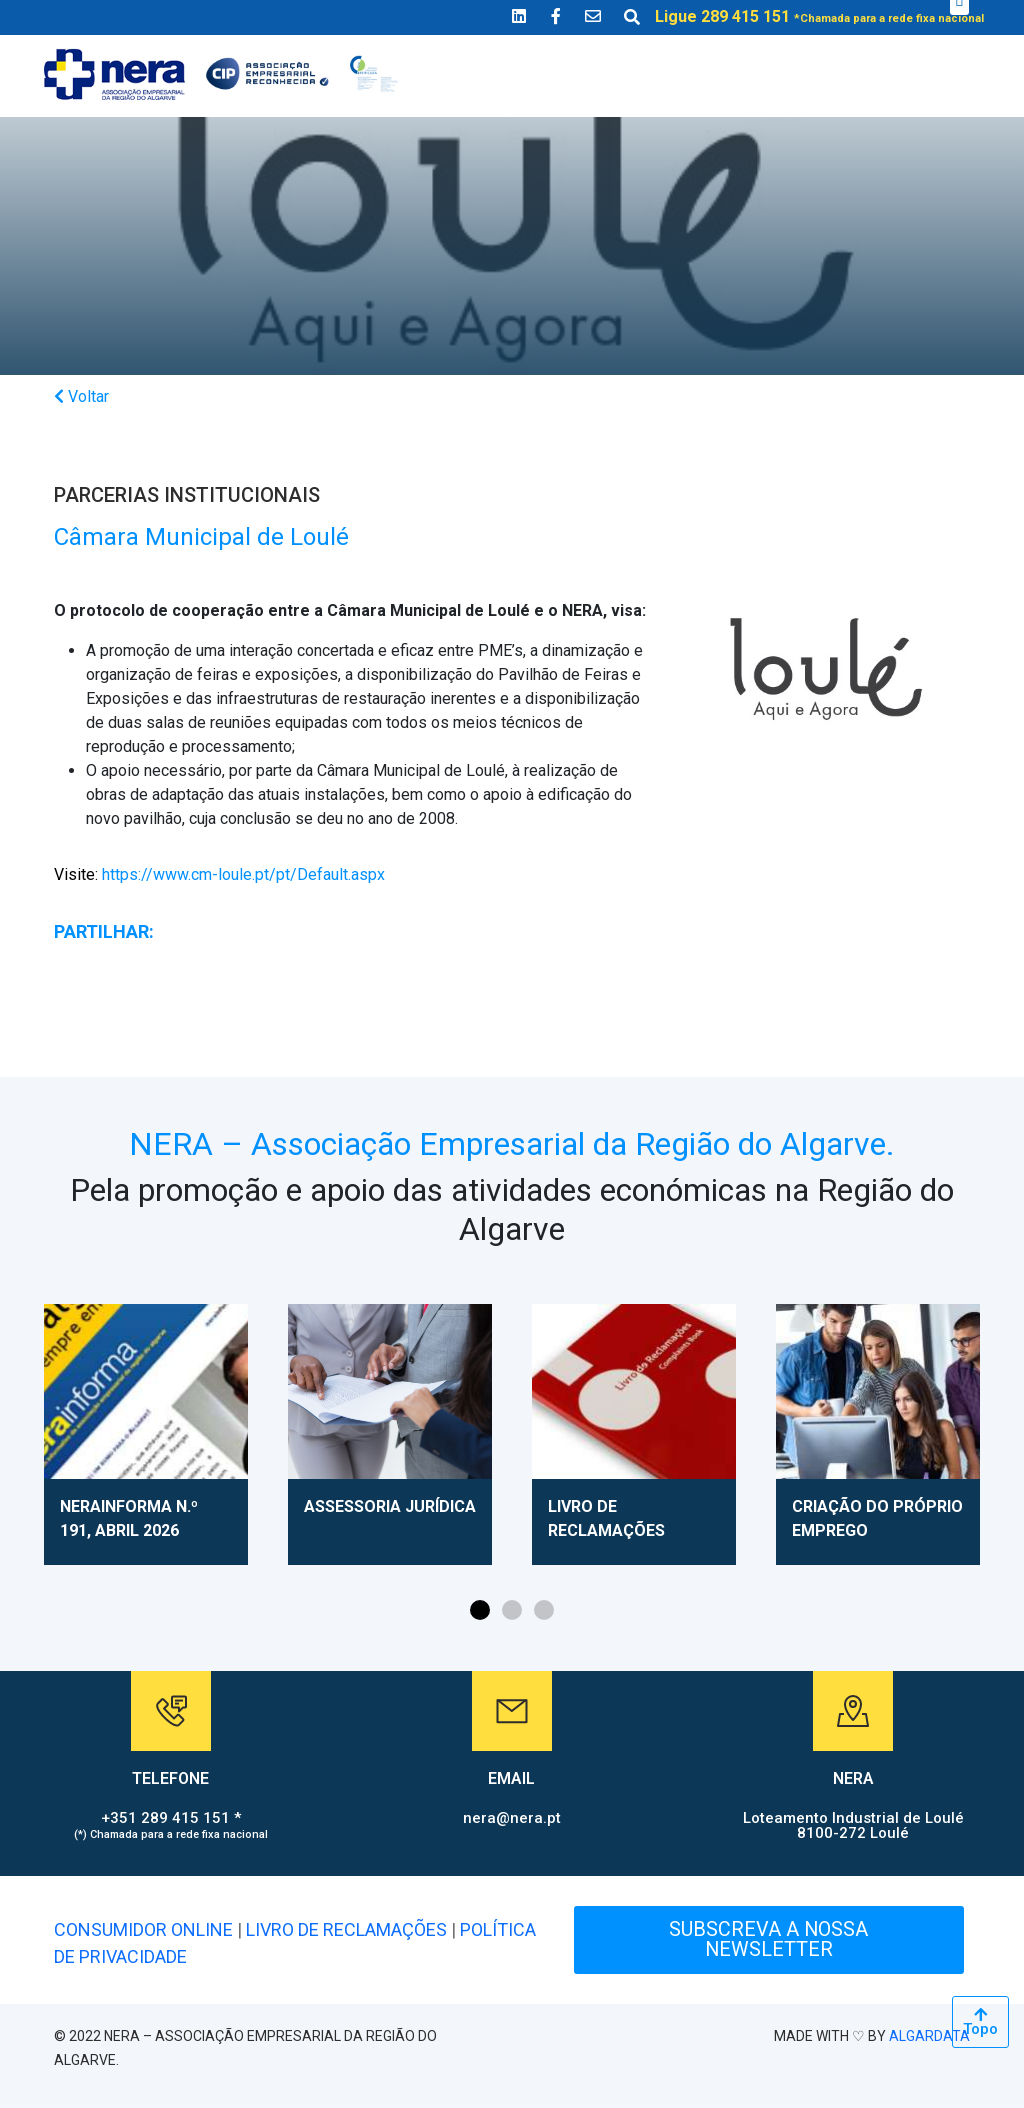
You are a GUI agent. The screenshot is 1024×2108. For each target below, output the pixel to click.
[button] (480, 1610)
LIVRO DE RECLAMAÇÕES (346, 1929)
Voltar (81, 396)
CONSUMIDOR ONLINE (143, 1929)
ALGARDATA (929, 2036)
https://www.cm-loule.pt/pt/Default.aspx (219, 874)
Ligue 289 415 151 (819, 16)
